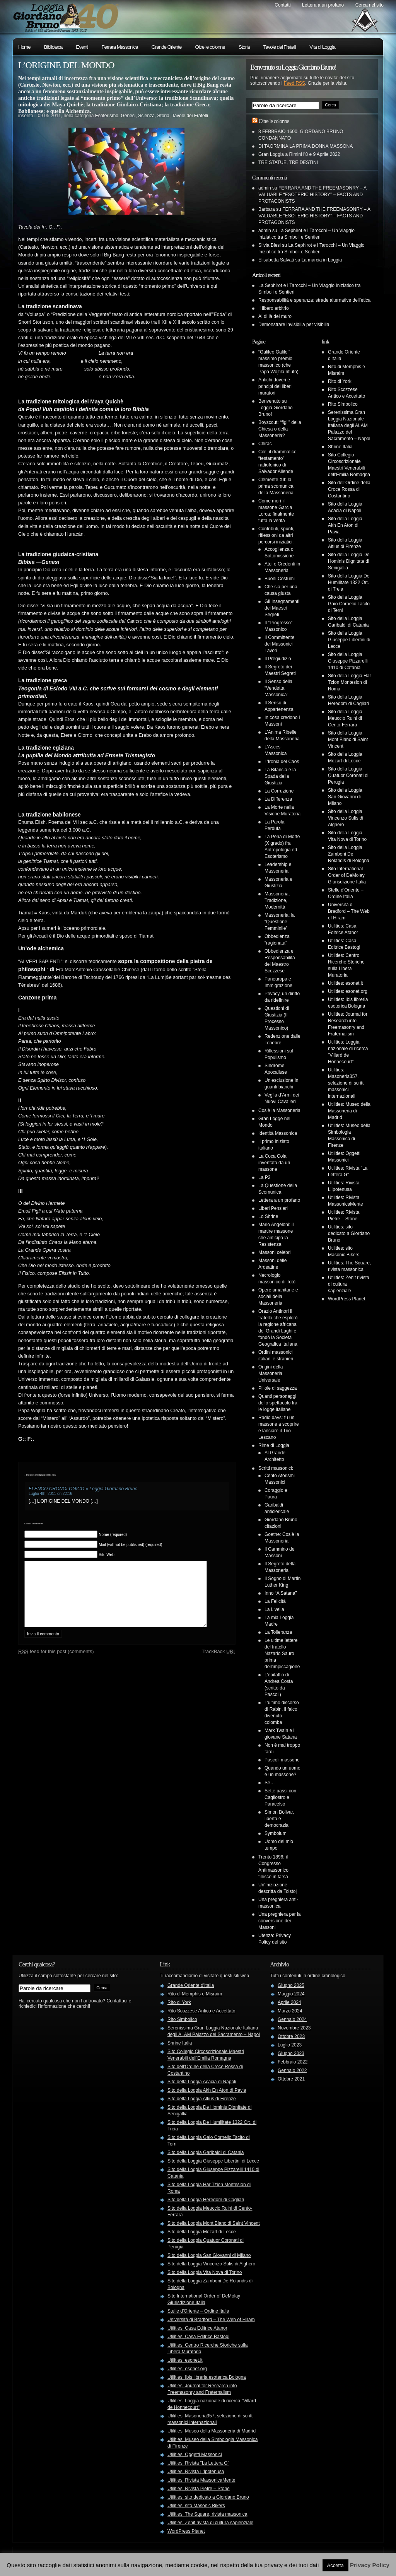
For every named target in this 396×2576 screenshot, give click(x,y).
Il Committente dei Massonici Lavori (279, 644)
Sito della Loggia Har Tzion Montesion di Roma (349, 682)
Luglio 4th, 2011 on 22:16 (50, 1493)
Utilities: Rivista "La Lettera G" (198, 2463)
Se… (270, 1782)
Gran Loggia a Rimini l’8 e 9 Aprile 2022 (299, 154)
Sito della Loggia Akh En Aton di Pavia (345, 525)
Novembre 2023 (294, 2028)
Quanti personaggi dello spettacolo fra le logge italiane (277, 1403)
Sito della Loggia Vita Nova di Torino (204, 2272)
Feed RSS (294, 83)
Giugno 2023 (291, 2053)
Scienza (146, 115)
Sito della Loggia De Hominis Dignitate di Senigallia (348, 561)
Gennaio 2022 (292, 2070)
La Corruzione (279, 791)
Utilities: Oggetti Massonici (194, 2454)
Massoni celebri (274, 1252)
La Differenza (278, 799)
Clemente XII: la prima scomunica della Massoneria (276, 486)
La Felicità (275, 1601)
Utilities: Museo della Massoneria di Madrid (349, 1111)
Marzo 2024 (290, 2011)
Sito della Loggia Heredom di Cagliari (205, 2199)
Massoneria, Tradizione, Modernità (277, 900)
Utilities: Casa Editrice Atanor (197, 2328)
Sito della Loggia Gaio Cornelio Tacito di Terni (349, 603)
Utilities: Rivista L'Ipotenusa (195, 2471)
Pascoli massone (282, 1760)
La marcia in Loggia (321, 260)
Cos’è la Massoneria (279, 1110)
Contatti (282, 5)
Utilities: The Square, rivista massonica (207, 2514)
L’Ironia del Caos (282, 761)
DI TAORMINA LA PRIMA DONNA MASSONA (305, 146)
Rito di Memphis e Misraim (194, 1994)
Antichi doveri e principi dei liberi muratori (275, 386)
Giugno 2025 (291, 1985)
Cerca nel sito (369, 5)
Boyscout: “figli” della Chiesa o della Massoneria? (279, 429)
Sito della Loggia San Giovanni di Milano (345, 796)
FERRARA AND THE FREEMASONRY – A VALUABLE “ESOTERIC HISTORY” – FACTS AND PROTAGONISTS (312, 194)
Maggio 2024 (291, 1994)
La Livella (274, 1609)
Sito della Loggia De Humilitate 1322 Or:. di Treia (348, 582)
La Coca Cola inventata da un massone (274, 1162)
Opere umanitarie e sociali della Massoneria (278, 1296)
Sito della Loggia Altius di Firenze (201, 2098)
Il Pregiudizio (278, 658)
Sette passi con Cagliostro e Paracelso (280, 1797)
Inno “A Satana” (281, 1593)
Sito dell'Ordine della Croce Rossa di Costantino (349, 489)
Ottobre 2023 (291, 2036)
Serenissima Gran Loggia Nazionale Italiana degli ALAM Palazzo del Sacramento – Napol (349, 425)
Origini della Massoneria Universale (270, 1373)
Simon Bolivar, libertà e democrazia (279, 1818)
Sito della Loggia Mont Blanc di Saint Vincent (348, 739)
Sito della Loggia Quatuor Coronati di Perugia (348, 775)
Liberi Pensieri (273, 1208)
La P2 (264, 1177)
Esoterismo (106, 115)
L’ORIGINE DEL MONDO (66, 65)
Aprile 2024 (289, 2002)
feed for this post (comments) (56, 1663)
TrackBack (218, 1663)
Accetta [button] (335, 2565)
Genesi (128, 115)
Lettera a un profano (323, 5)
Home (24, 47)
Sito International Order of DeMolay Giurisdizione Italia (347, 875)
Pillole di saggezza (277, 1388)
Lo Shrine (268, 1216)
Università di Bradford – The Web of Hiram (349, 911)
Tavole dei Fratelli (279, 47)
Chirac (265, 443)
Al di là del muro (275, 316)
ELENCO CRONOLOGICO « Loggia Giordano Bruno (83, 1488)
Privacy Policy (369, 2565)
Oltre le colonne (210, 47)
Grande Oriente (167, 47)
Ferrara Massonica (119, 47)
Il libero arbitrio (273, 308)
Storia (244, 47)
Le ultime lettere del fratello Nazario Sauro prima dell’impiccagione (282, 1653)
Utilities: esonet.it (345, 983)
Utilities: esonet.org (347, 991)
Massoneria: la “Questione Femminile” (280, 921)
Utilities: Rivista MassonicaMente (201, 2480)
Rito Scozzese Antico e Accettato (201, 2011)
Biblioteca (53, 47)
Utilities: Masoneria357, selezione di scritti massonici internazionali (346, 1083)
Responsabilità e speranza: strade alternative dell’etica (314, 300)
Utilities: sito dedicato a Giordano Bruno (349, 1233)
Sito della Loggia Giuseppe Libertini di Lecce (349, 639)
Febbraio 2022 (292, 2062)
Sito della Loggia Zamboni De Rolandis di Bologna (348, 854)
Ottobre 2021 (291, 2079)
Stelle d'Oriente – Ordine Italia (198, 2311)
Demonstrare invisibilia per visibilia (293, 324)
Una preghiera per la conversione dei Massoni (279, 1921)
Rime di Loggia (273, 1445)
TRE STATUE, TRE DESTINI (288, 162)
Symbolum (276, 1833)
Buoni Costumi (280, 578)
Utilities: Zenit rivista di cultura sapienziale (210, 2522)
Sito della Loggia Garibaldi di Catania (205, 2152)
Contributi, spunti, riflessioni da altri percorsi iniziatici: (276, 535)
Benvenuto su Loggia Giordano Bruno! (275, 407)
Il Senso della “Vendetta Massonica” (278, 688)
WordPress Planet (346, 1299)
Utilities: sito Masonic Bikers (196, 2505)
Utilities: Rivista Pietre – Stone (198, 2488)
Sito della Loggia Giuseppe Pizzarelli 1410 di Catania (348, 661)
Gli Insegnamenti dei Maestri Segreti (282, 608)
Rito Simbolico (343, 404)
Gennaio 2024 (292, 2019)
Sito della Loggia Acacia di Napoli (201, 2081)
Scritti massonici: (275, 1468)
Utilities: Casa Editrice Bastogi (198, 2336)
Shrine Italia (340, 446)
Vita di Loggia (322, 47)
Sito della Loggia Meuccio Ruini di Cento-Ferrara (345, 718)
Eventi (82, 47)
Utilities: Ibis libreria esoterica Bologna (206, 2377)
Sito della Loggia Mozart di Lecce (201, 2231)
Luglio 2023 (290, 2045)
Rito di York (340, 381)
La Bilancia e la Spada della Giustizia (280, 776)
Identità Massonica (277, 1133)
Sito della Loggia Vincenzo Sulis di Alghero (345, 818)
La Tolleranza (278, 1632)
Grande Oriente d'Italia (190, 1985)
